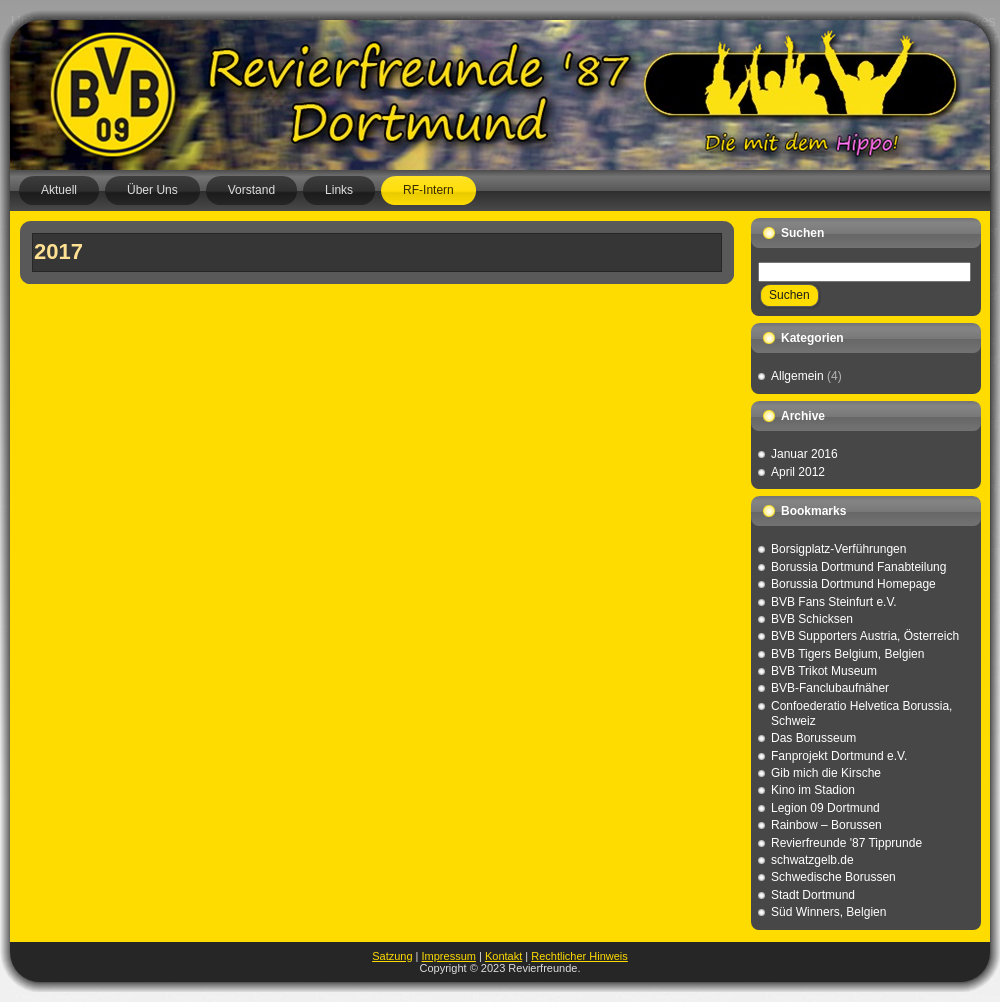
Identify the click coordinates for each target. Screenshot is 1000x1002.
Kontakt (503, 956)
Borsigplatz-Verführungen (838, 549)
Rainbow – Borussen (826, 825)
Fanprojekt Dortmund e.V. (839, 756)
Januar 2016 (804, 454)
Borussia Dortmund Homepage (853, 584)
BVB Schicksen (812, 619)
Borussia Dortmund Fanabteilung (858, 567)
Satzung (392, 956)
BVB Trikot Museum (824, 671)
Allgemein (797, 376)
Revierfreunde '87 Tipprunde (846, 843)
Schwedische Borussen (833, 877)
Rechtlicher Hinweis (579, 956)
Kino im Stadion (813, 790)
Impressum (449, 956)
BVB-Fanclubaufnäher (830, 688)
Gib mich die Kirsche (826, 773)
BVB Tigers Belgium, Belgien (847, 654)
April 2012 (798, 472)
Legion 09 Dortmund (825, 808)
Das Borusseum (813, 738)
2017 (58, 251)
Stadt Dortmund (813, 895)
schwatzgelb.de (812, 860)
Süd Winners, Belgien (828, 912)
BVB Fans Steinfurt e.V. (834, 602)
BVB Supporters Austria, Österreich (865, 636)
